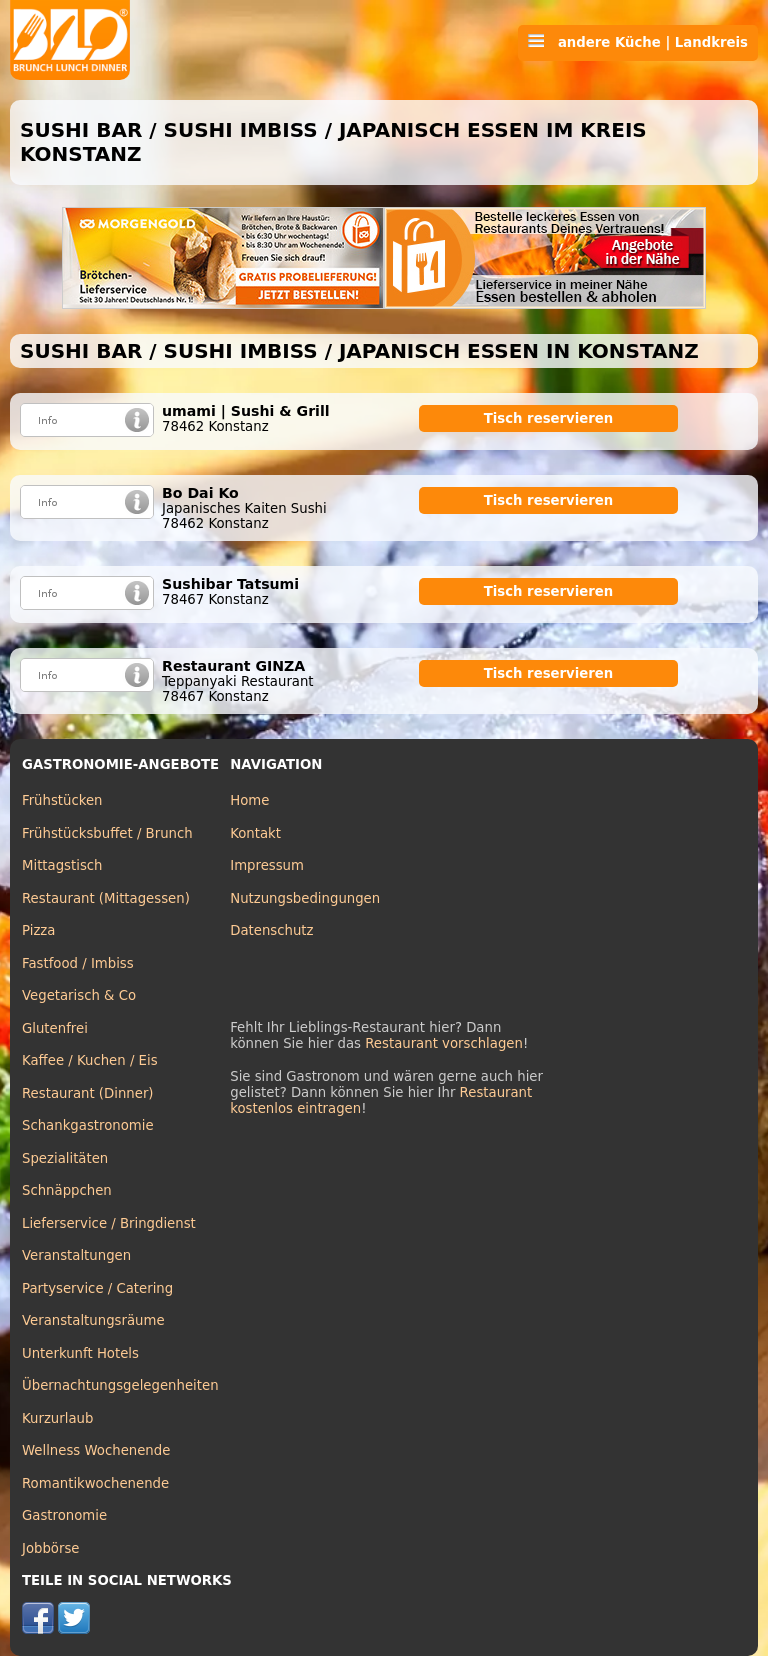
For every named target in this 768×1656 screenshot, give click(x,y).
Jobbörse (51, 1548)
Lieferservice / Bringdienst (109, 1223)
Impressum (267, 865)
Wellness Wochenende (96, 1450)
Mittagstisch (62, 865)
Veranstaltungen (76, 1255)
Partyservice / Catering (97, 1288)
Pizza (38, 930)
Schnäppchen (67, 1190)
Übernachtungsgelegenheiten (120, 1385)
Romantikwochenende (95, 1483)
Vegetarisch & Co (79, 995)
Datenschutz (271, 930)
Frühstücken (62, 800)
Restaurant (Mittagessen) (106, 898)
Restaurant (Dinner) (88, 1093)
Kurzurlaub (57, 1418)
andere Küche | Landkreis (638, 42)
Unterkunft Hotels (80, 1353)
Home (249, 800)
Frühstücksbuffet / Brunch (107, 833)
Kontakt (255, 833)
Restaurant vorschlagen (444, 1043)
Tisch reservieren (549, 418)
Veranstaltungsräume (93, 1320)
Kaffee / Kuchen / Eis (90, 1060)
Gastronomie (64, 1515)
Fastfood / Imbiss (78, 963)
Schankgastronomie (88, 1125)
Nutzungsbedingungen (305, 898)
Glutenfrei (55, 1028)
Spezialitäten (65, 1158)
